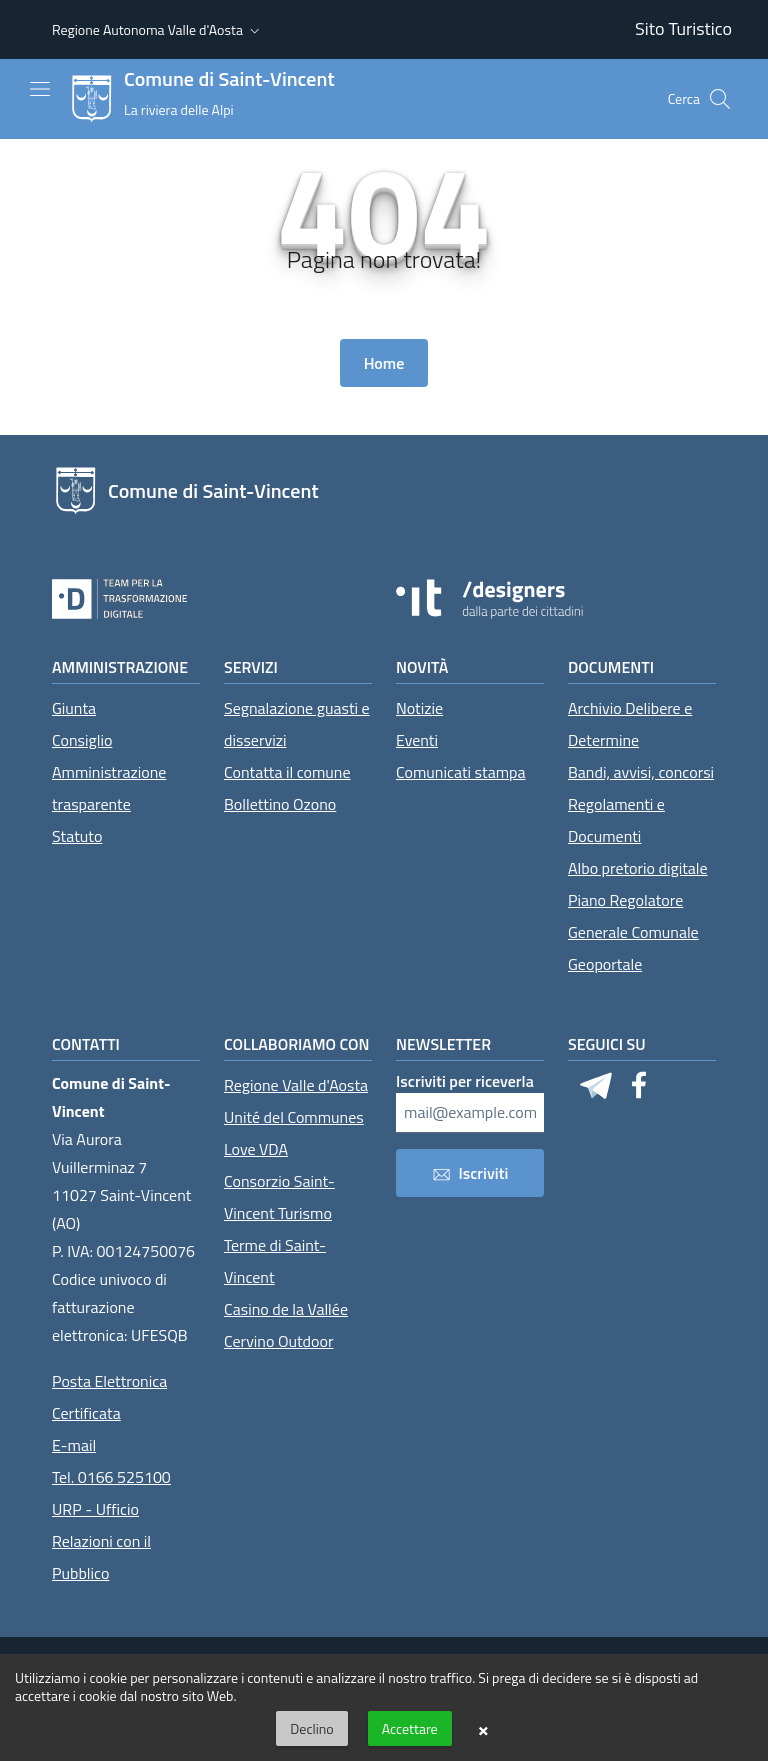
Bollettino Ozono (280, 804)
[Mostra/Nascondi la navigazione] (40, 89)
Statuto (77, 836)
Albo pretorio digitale (638, 868)
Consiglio (82, 740)
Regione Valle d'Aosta (296, 1085)
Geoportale (605, 964)
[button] (158, 30)
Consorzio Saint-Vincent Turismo (279, 1197)
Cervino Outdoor (279, 1341)
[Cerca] (720, 99)
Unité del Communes (294, 1117)
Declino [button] (311, 1728)
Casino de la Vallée (286, 1309)
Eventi (417, 740)
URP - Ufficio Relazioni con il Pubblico (101, 1541)
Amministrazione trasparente (109, 788)
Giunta (74, 708)
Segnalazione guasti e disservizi (297, 724)
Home (384, 363)
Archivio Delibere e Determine (630, 724)
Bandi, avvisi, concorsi (641, 772)
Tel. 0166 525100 (111, 1477)
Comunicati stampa (461, 772)
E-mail (74, 1445)
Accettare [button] (410, 1728)
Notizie (419, 708)
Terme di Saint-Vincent (275, 1261)
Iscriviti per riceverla (465, 1081)
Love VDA (256, 1149)
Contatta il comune (287, 772)
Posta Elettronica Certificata (109, 1397)
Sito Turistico (683, 28)
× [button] (483, 1729)
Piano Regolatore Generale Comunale (633, 916)
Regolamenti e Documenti (616, 820)
